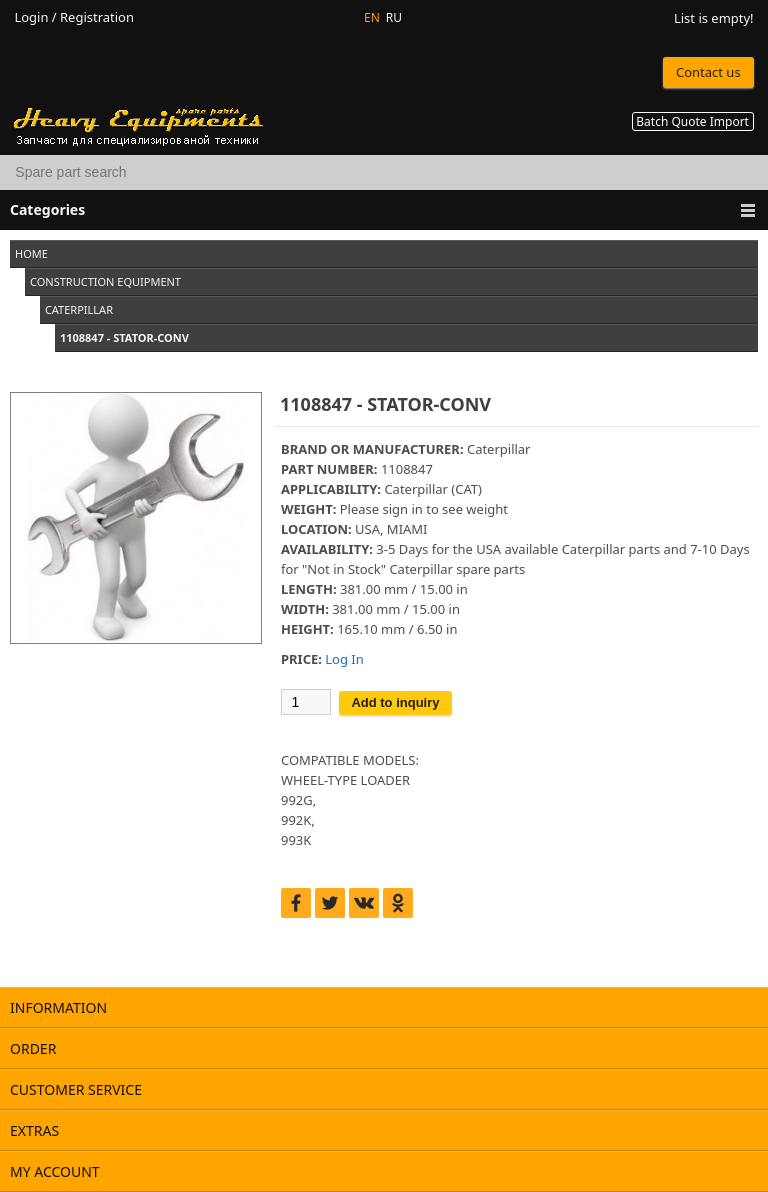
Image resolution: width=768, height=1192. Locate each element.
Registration (97, 17)
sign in (402, 509)
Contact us (708, 72)
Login (31, 17)
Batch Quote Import (692, 121)
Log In (344, 659)
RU (394, 17)
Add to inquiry (395, 702)
